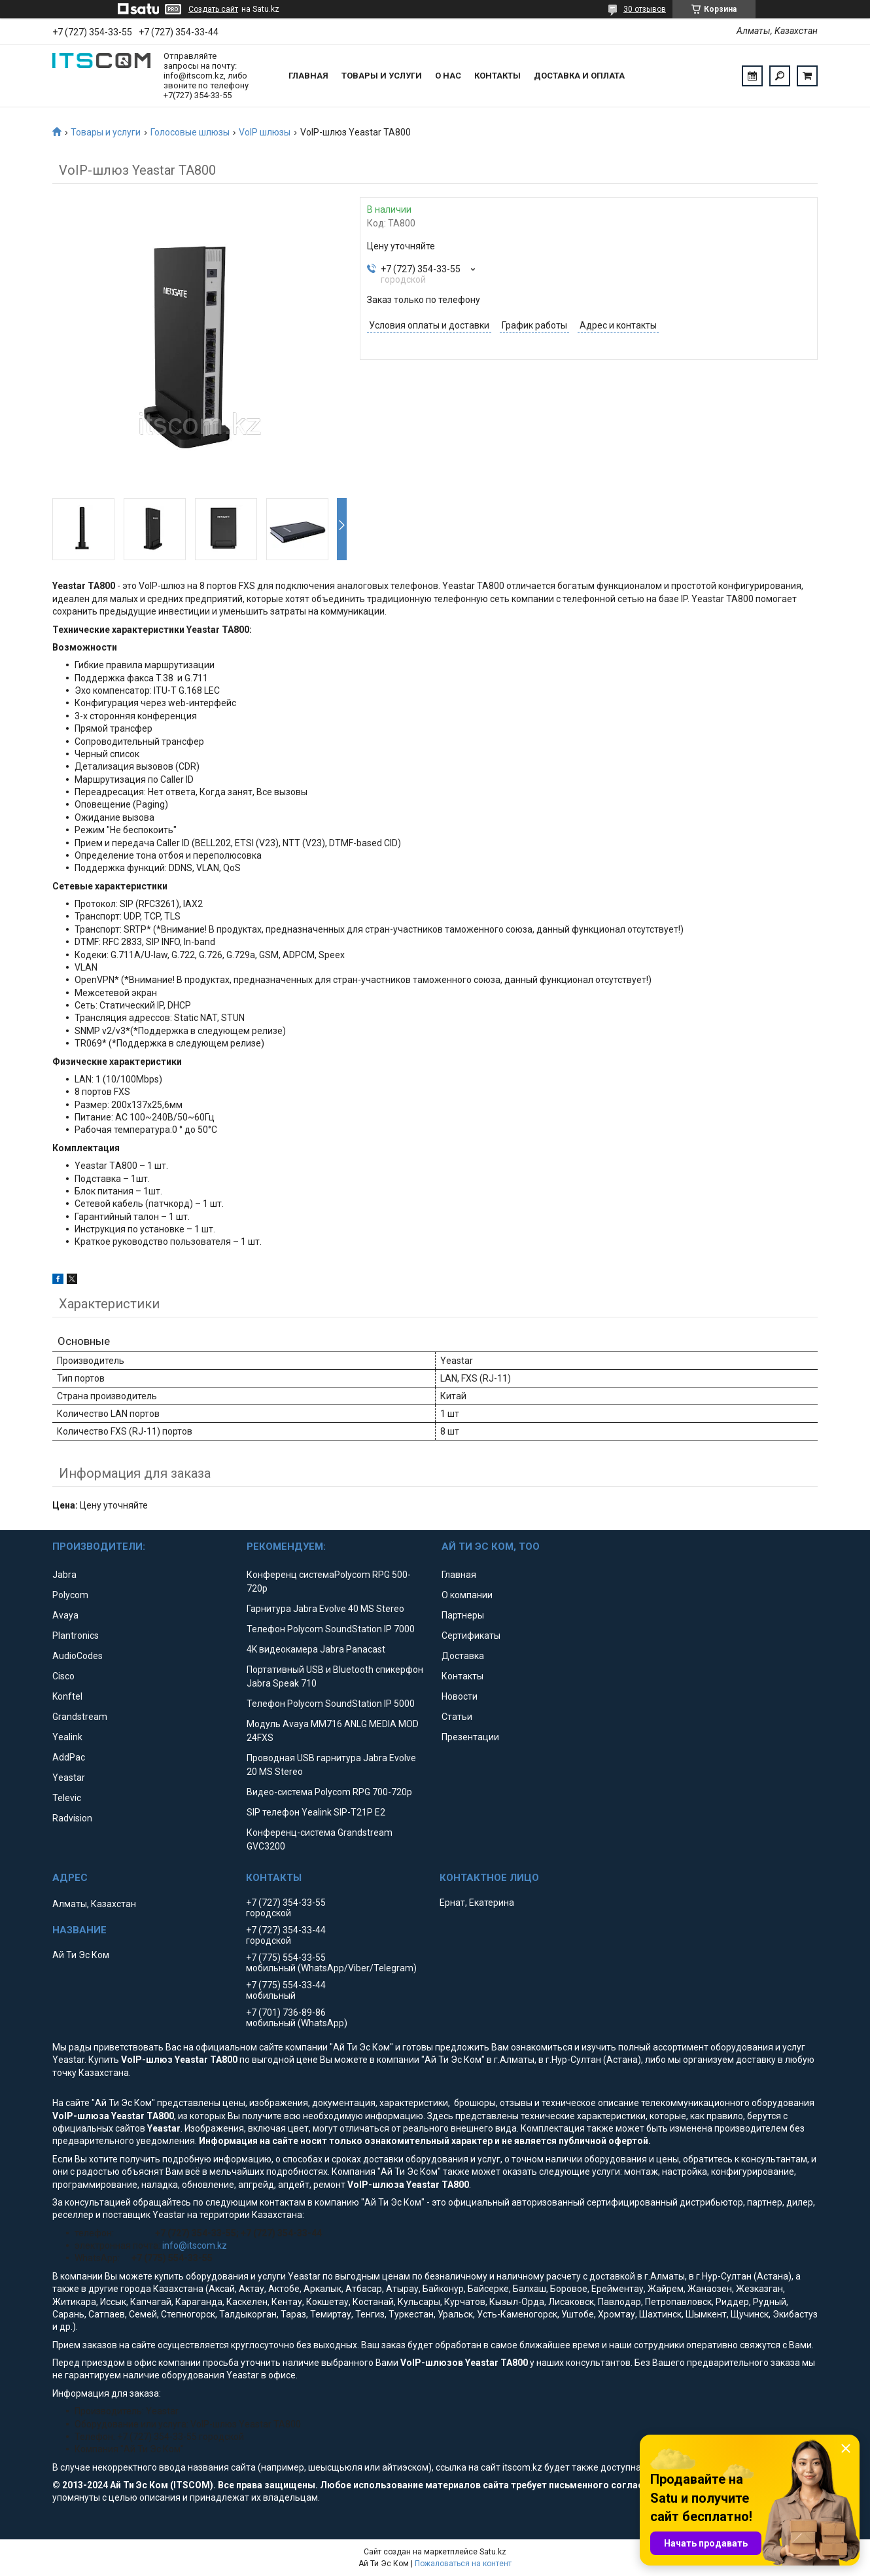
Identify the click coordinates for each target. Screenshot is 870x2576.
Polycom (70, 1595)
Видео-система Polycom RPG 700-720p (329, 1792)
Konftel (67, 1696)
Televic (66, 1798)
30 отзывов (644, 9)
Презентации (470, 1737)
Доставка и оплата (579, 75)
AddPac (68, 1757)
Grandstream (79, 1716)
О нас (448, 75)
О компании (467, 1595)
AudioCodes (77, 1656)
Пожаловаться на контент (463, 2563)
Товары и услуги (381, 75)
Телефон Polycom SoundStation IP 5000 (331, 1703)
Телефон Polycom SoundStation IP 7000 (331, 1629)
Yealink (67, 1737)
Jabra (64, 1574)
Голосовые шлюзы (190, 132)
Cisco (63, 1676)
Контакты (497, 75)
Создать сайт (213, 9)
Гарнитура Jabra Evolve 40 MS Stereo (325, 1608)
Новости (460, 1696)
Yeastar (68, 1777)
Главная (308, 75)
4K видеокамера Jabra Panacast (316, 1649)
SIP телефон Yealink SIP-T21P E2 (316, 1812)
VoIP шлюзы (264, 132)
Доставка (463, 1656)
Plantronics (75, 1635)
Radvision (72, 1818)
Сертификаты (471, 1635)
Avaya (65, 1615)
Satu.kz (492, 2551)
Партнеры (463, 1615)
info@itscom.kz (194, 2245)
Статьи (457, 1716)
